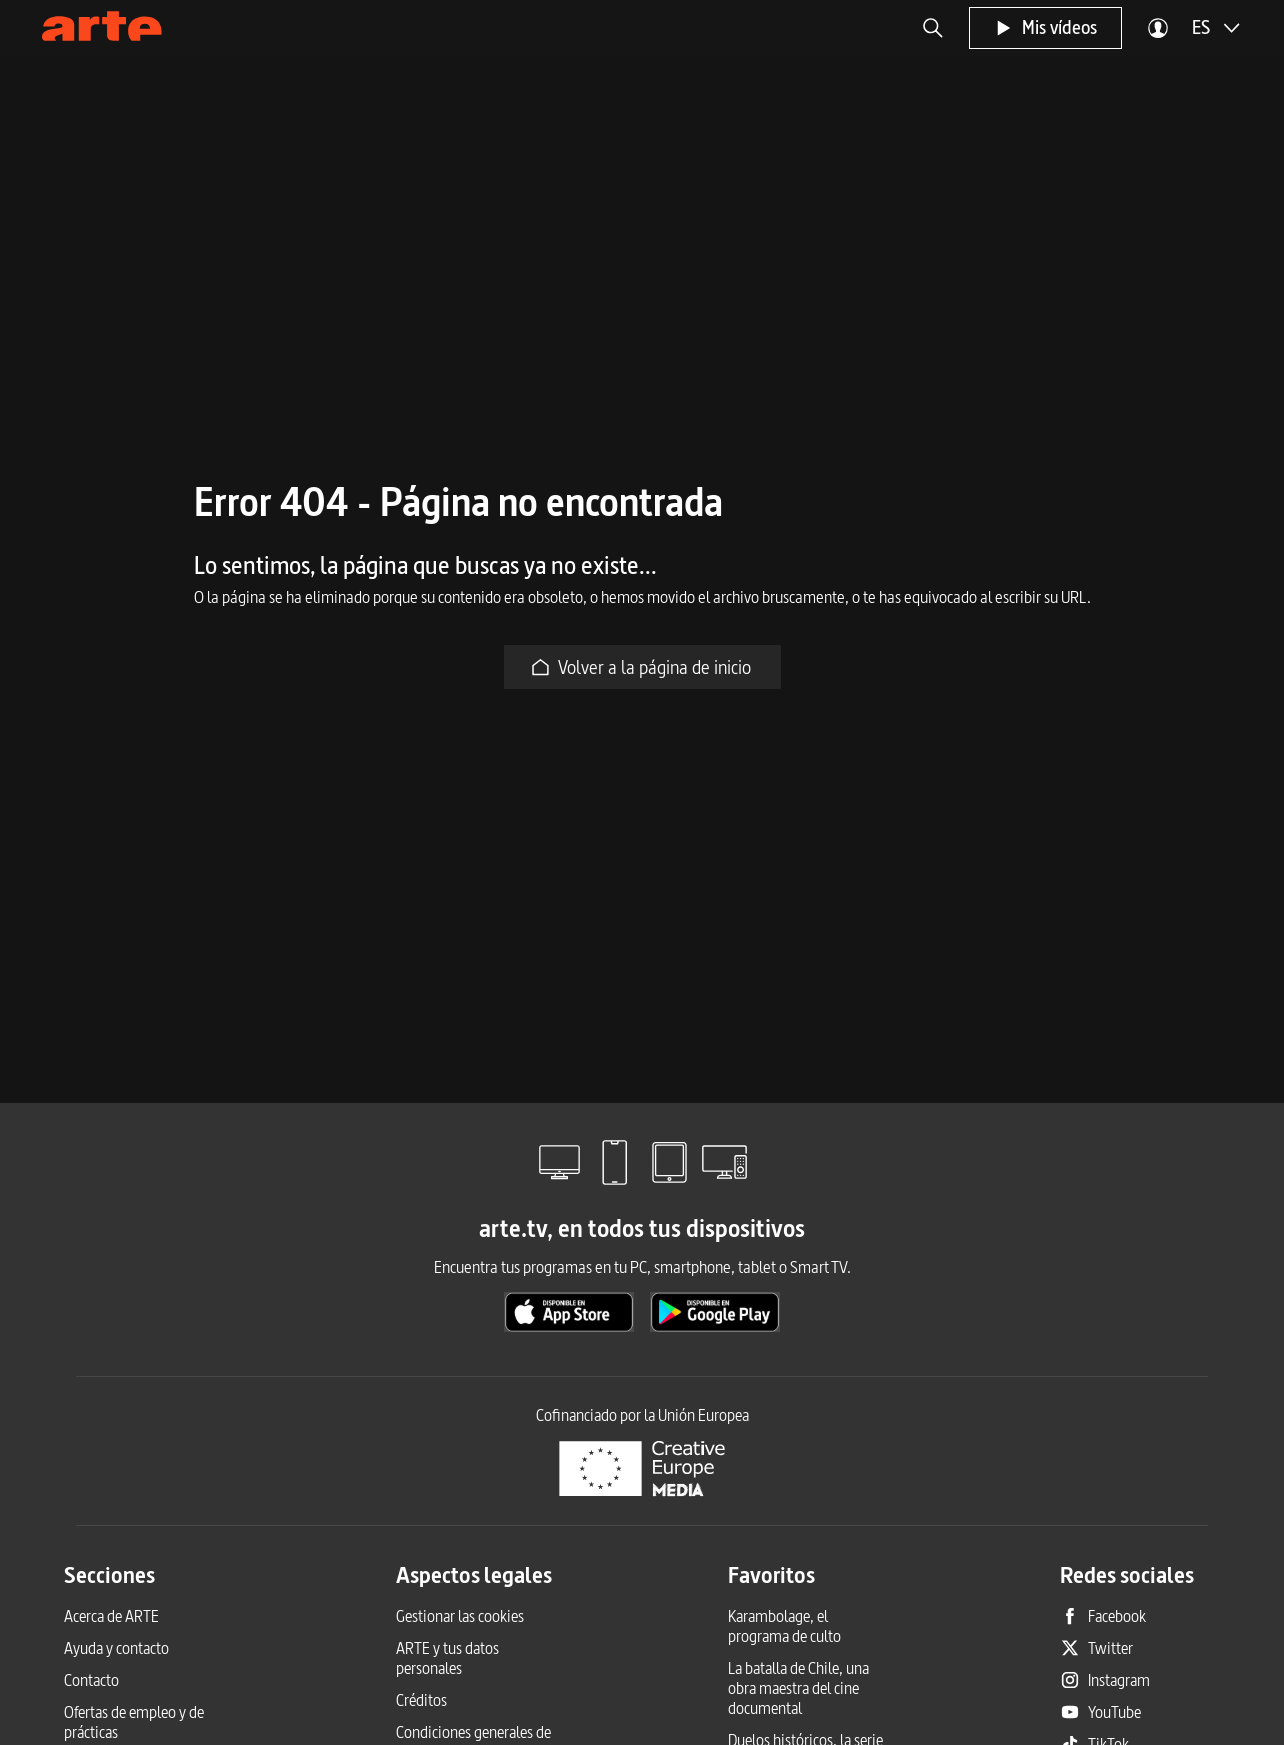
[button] (933, 28)
